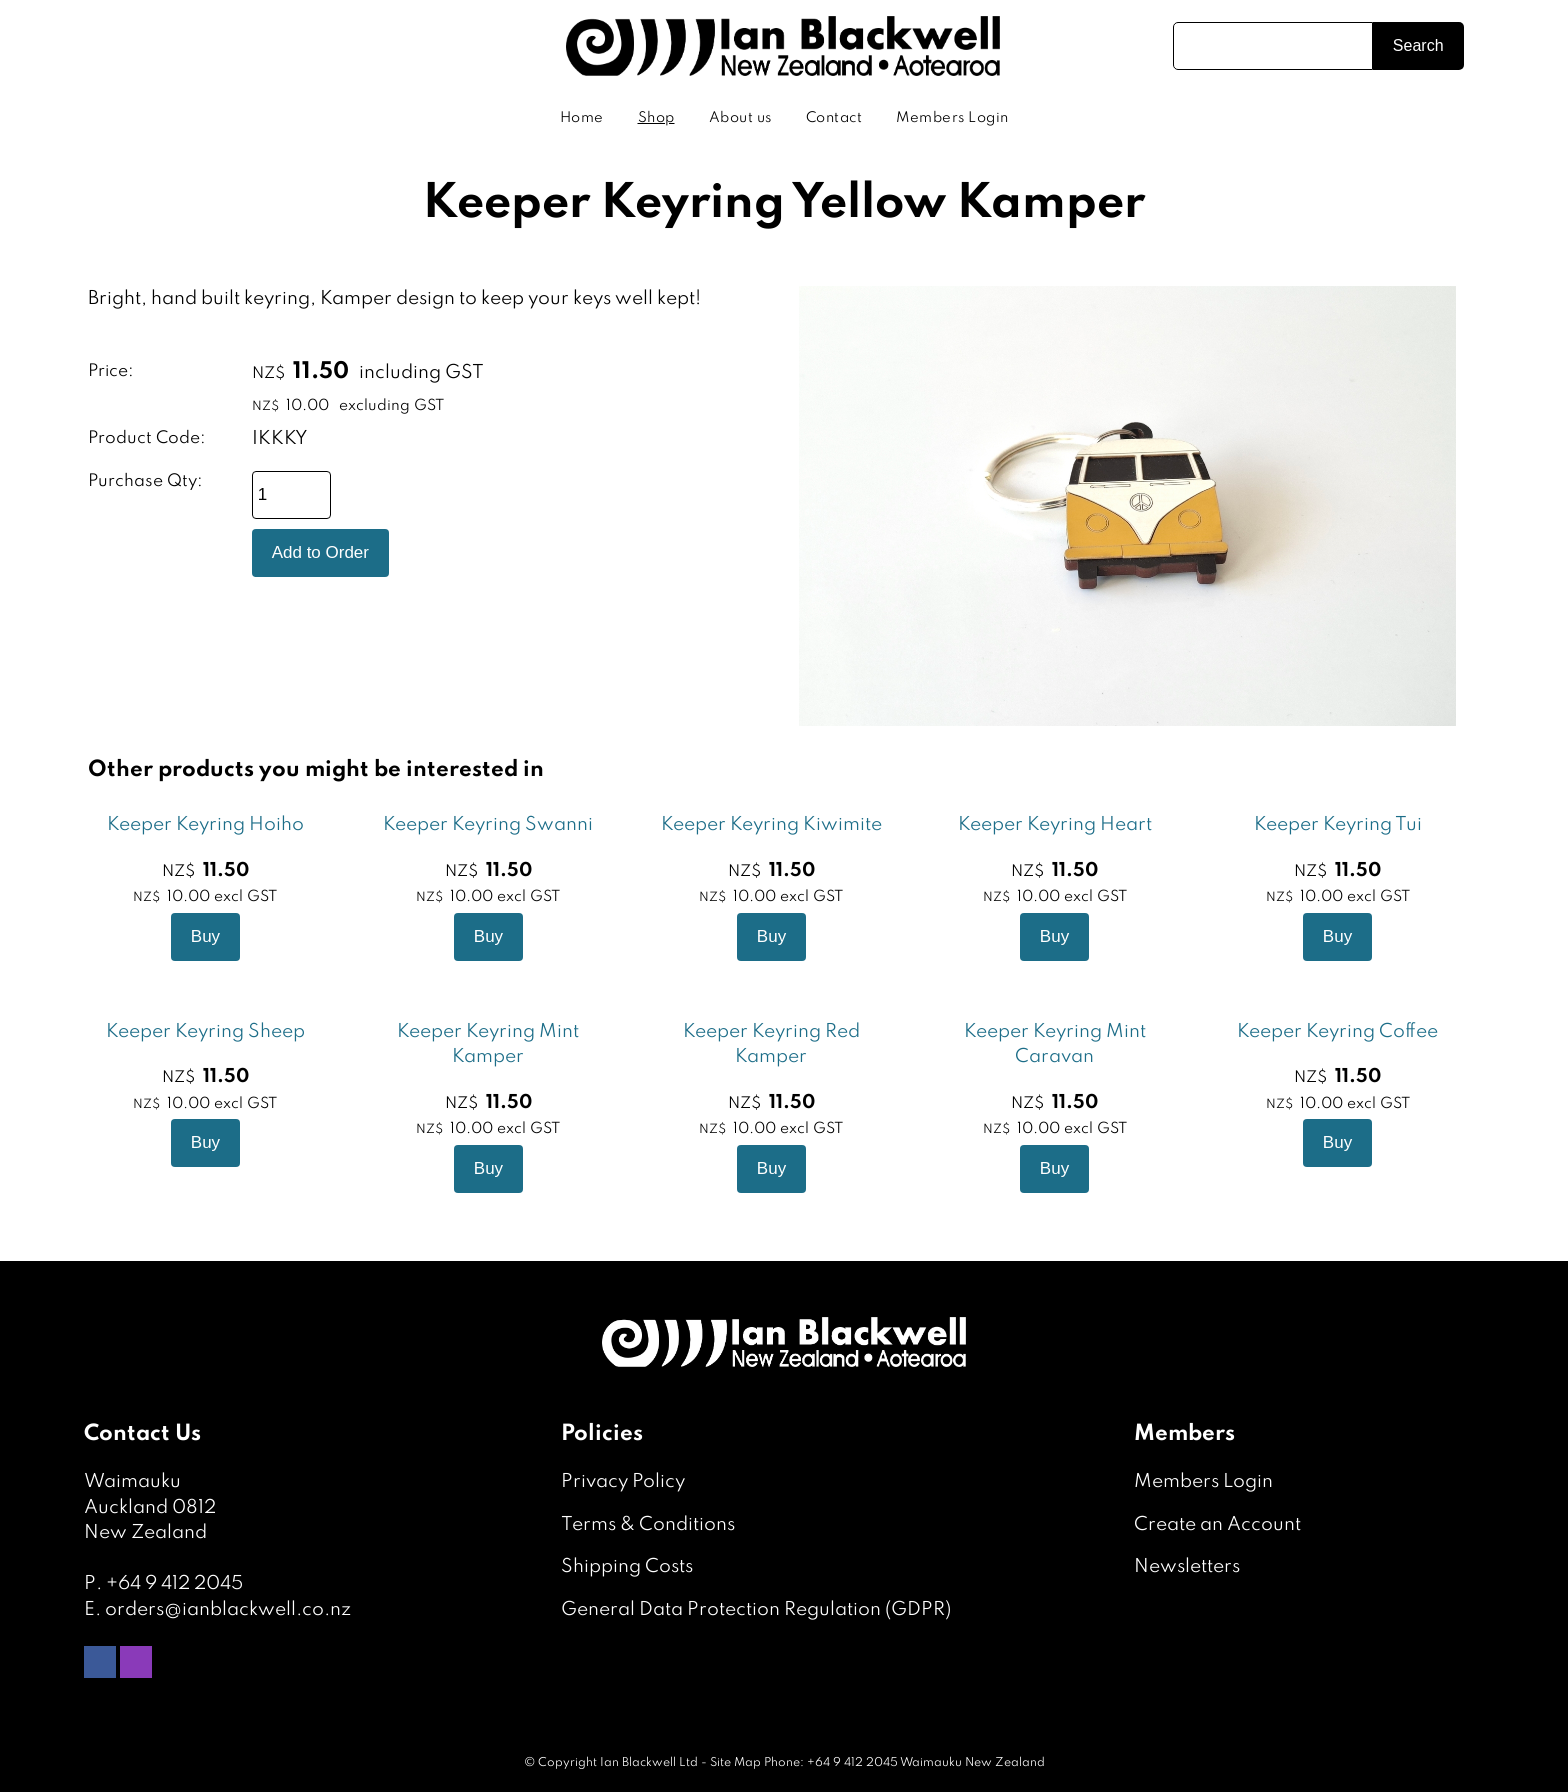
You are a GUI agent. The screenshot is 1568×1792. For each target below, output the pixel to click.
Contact (834, 118)
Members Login (952, 118)
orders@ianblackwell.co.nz (228, 1609)
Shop (656, 118)
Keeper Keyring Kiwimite (771, 824)
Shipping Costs (627, 1566)
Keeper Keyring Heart (1055, 824)
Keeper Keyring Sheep (205, 1031)
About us (740, 118)
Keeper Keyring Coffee (1337, 1031)
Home (582, 118)
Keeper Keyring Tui (1338, 824)
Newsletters (1187, 1566)
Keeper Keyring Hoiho (205, 824)
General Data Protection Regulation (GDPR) (756, 1609)
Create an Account (1217, 1524)
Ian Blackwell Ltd (649, 1763)
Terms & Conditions (648, 1524)
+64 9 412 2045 (174, 1583)
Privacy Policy (623, 1481)
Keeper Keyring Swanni (488, 824)
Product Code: (147, 438)
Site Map (735, 1763)
